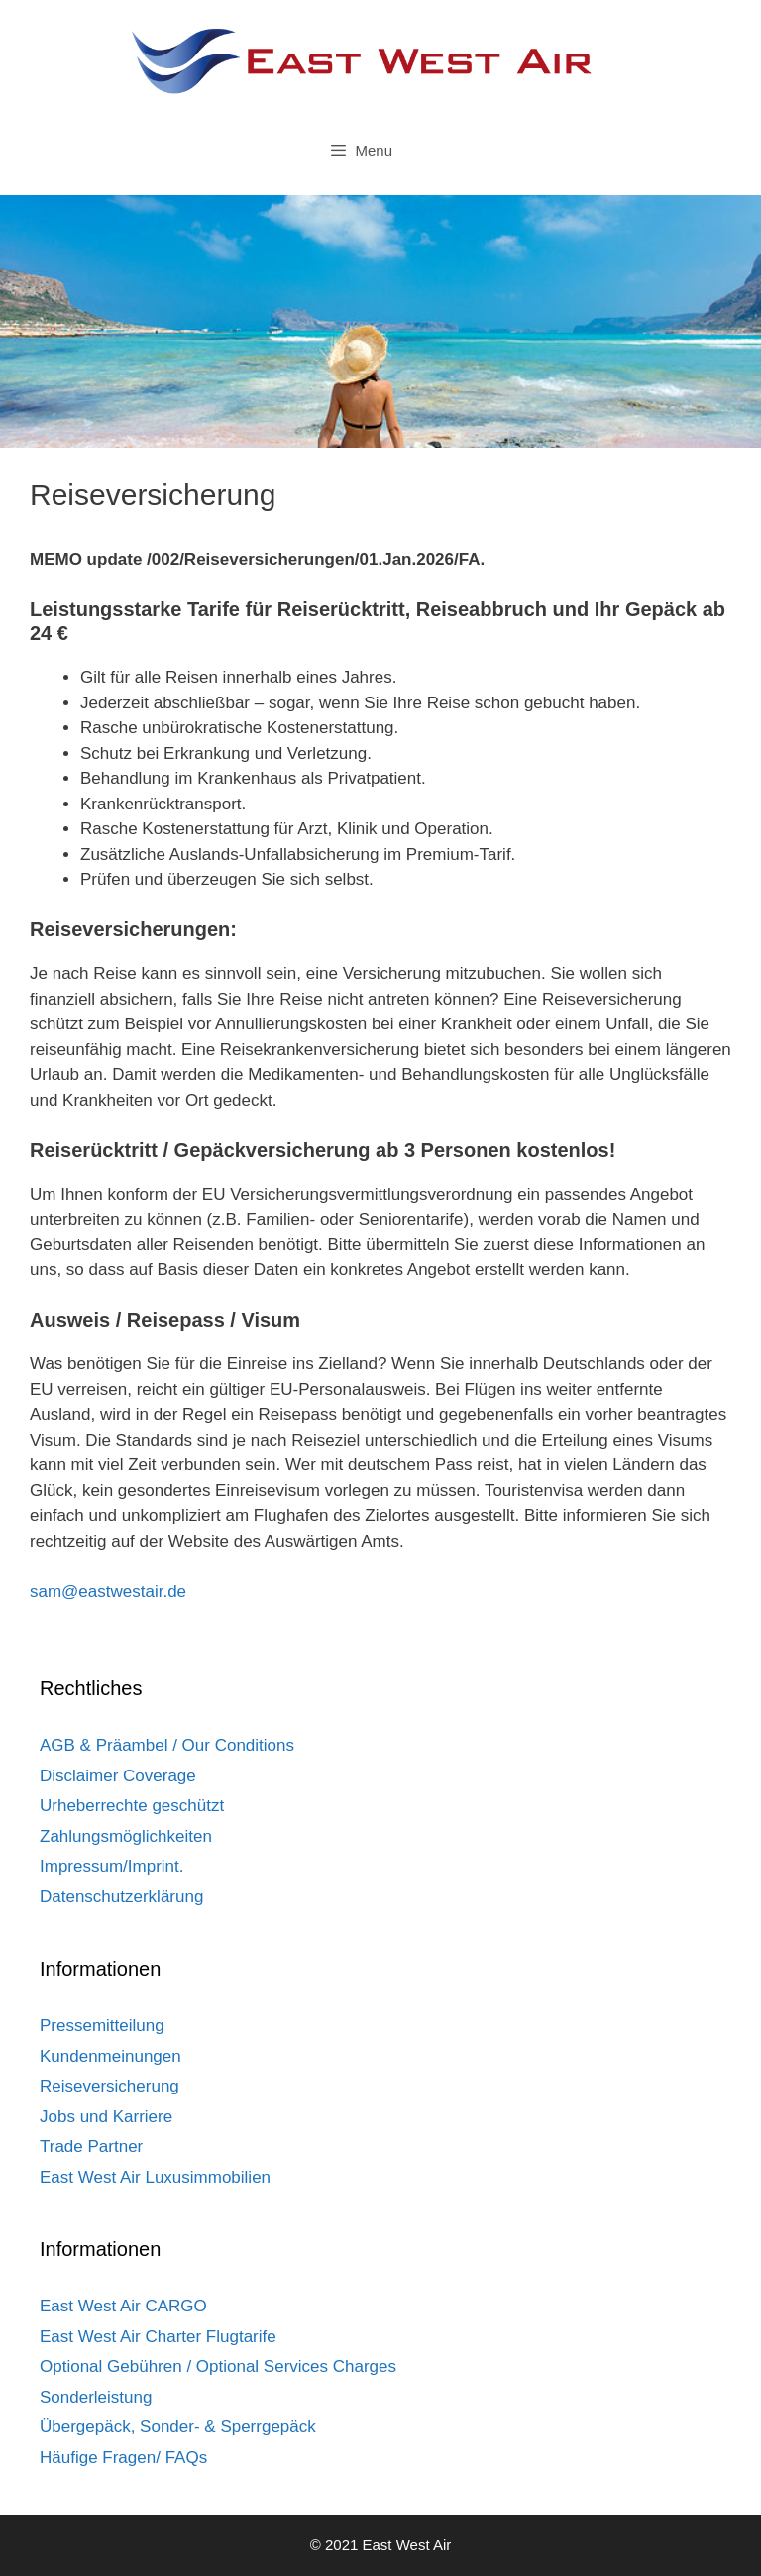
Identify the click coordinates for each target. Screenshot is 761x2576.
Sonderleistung (96, 2397)
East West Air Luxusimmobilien (155, 2177)
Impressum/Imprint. (111, 1866)
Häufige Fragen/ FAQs (123, 2457)
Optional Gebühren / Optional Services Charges (218, 2366)
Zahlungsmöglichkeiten (126, 1836)
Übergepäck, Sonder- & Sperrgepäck (178, 2426)
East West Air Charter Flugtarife (158, 2336)
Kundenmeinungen (110, 2056)
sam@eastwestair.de (108, 1591)
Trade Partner (91, 2146)
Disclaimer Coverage (118, 1776)
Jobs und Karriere (106, 2116)
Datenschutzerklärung (121, 1896)
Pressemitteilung (102, 2025)
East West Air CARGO (123, 2306)
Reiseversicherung (109, 2086)
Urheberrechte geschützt (132, 1805)
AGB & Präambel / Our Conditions (167, 1745)
